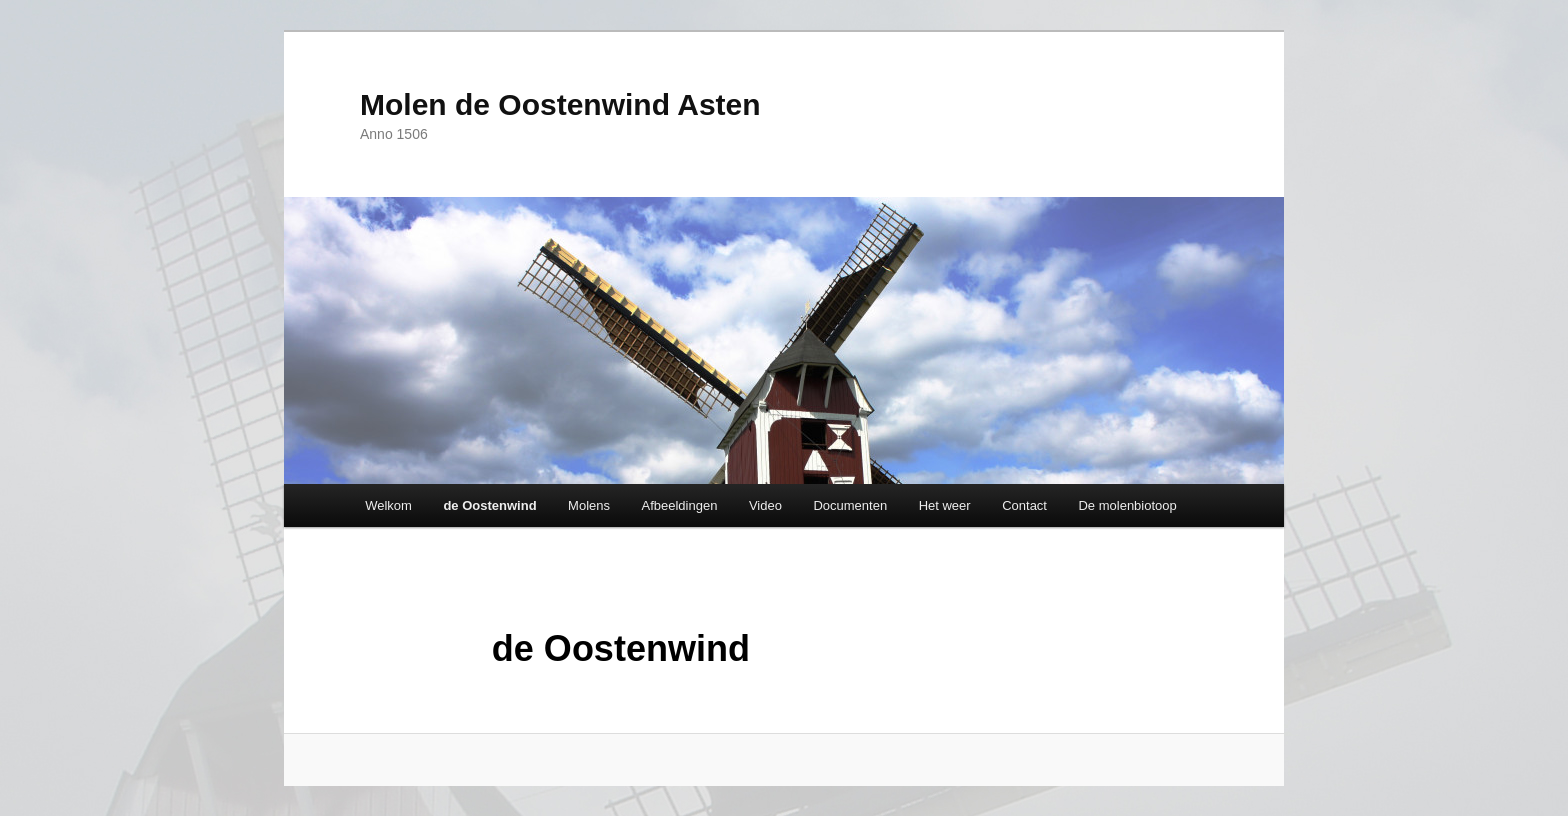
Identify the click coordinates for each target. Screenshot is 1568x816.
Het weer (945, 505)
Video (765, 505)
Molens (589, 505)
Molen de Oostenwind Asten (560, 104)
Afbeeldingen (680, 505)
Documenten (850, 505)
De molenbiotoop (1127, 505)
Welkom (388, 505)
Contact (1024, 505)
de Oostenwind (489, 505)
